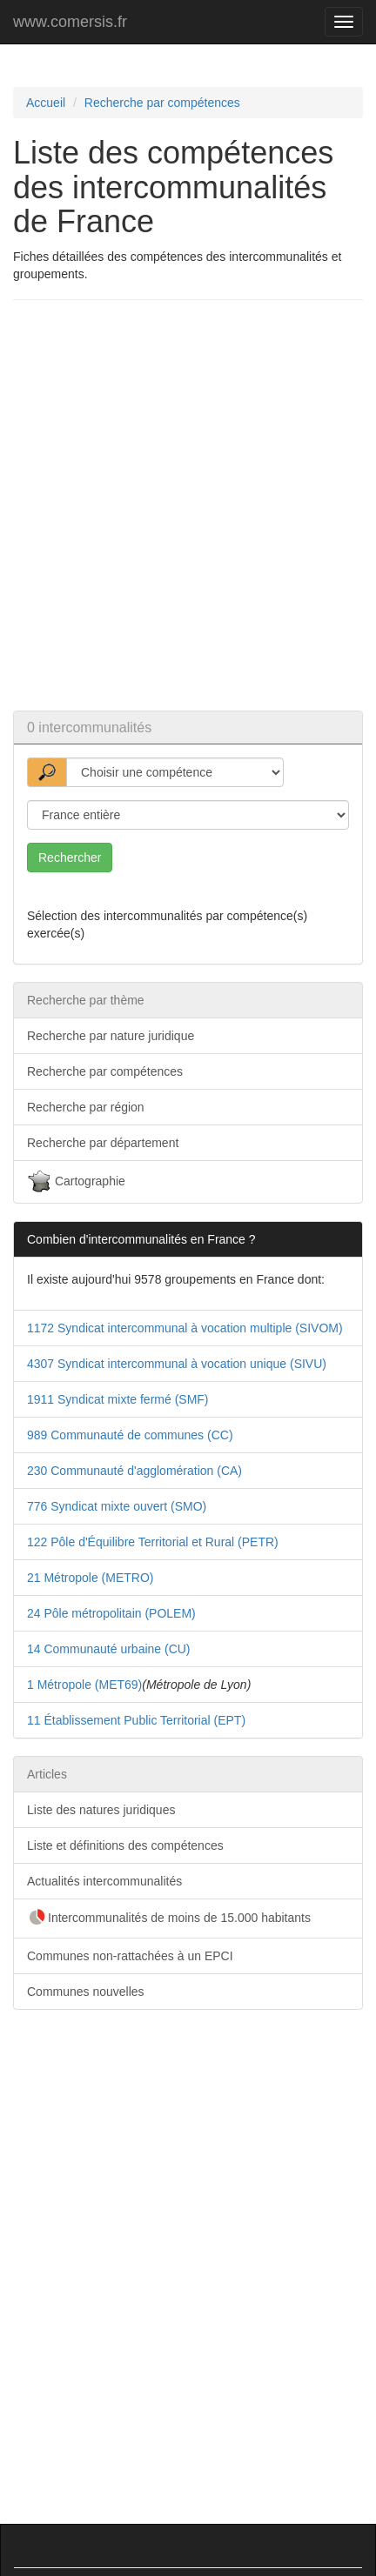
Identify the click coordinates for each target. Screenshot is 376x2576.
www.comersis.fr (70, 21)
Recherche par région (85, 1107)
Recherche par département (102, 1143)
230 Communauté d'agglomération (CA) (134, 1471)
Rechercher (69, 857)
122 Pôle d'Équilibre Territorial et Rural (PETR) (153, 1542)
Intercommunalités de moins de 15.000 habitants (169, 1918)
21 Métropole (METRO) (90, 1578)
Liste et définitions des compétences (125, 1845)
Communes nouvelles (85, 1992)
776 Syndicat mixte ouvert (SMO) (116, 1506)
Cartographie (76, 1182)
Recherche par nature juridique (110, 1036)
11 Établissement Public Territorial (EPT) (136, 1720)
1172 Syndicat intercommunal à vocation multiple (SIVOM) (185, 1328)
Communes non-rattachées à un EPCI (130, 1956)
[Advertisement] (188, 505)
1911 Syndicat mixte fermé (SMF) (118, 1399)
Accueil (45, 103)
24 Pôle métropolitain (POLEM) (111, 1613)
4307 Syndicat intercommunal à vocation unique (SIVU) (176, 1364)
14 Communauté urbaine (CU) (109, 1649)
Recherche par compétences (162, 103)
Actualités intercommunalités (104, 1881)
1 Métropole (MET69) (84, 1685)
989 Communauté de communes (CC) (130, 1435)
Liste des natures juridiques (101, 1810)
